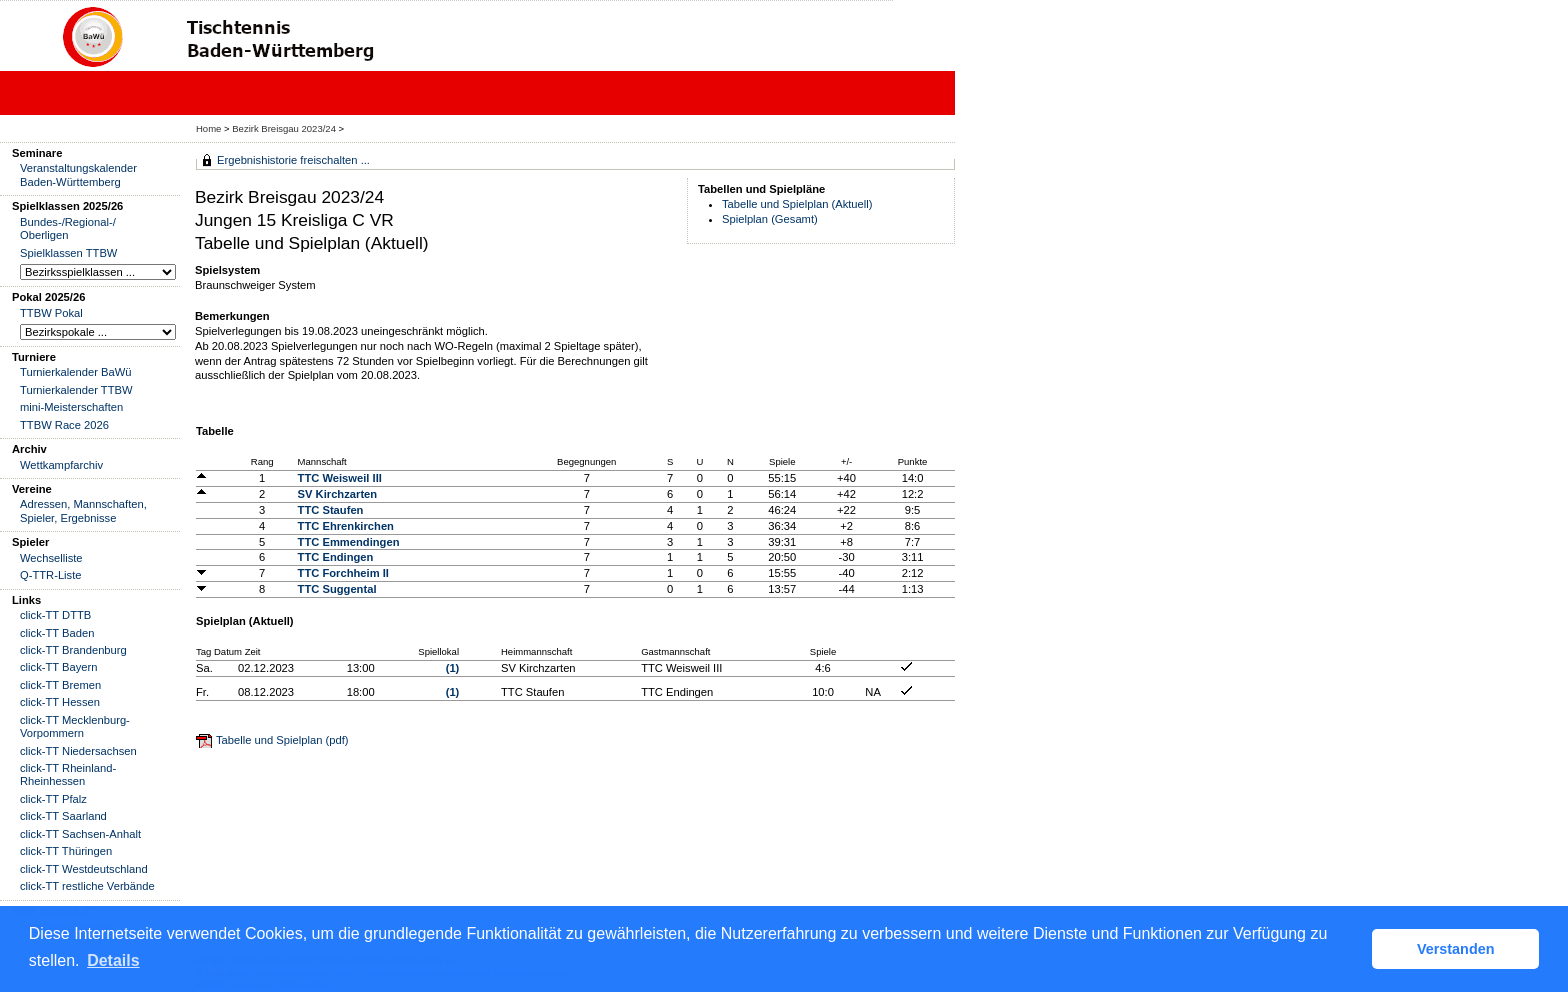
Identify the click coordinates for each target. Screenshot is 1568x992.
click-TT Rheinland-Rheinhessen (68, 774)
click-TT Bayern (59, 667)
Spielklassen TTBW (68, 253)
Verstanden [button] (1456, 949)
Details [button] (113, 960)
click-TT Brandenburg (73, 650)
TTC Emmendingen (349, 542)
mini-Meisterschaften (71, 407)
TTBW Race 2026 (64, 425)
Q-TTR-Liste (51, 575)
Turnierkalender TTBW (76, 390)
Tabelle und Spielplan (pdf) (282, 740)
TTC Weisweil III (340, 478)
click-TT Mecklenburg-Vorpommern (75, 726)
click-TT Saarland (63, 816)
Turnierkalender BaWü (76, 372)
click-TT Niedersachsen (78, 751)
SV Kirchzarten (338, 494)
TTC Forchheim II (343, 573)
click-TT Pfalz (53, 799)
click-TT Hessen (60, 702)
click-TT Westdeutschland (84, 869)
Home (208, 128)
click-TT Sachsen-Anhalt (80, 834)
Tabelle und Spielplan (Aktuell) (797, 204)
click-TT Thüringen (66, 851)
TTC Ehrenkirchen (346, 526)
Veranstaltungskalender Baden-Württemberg (78, 174)
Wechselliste (51, 558)
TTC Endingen (336, 557)
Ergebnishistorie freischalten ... (293, 160)
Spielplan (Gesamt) (770, 219)
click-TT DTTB (55, 615)
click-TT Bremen (60, 685)
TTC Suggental (337, 589)
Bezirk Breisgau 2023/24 (285, 128)
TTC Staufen (331, 510)
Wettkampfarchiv (61, 465)
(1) (453, 668)
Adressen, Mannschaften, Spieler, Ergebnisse (83, 510)
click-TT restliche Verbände (87, 886)
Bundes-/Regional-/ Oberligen (68, 228)
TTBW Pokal (51, 313)
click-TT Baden (57, 633)
